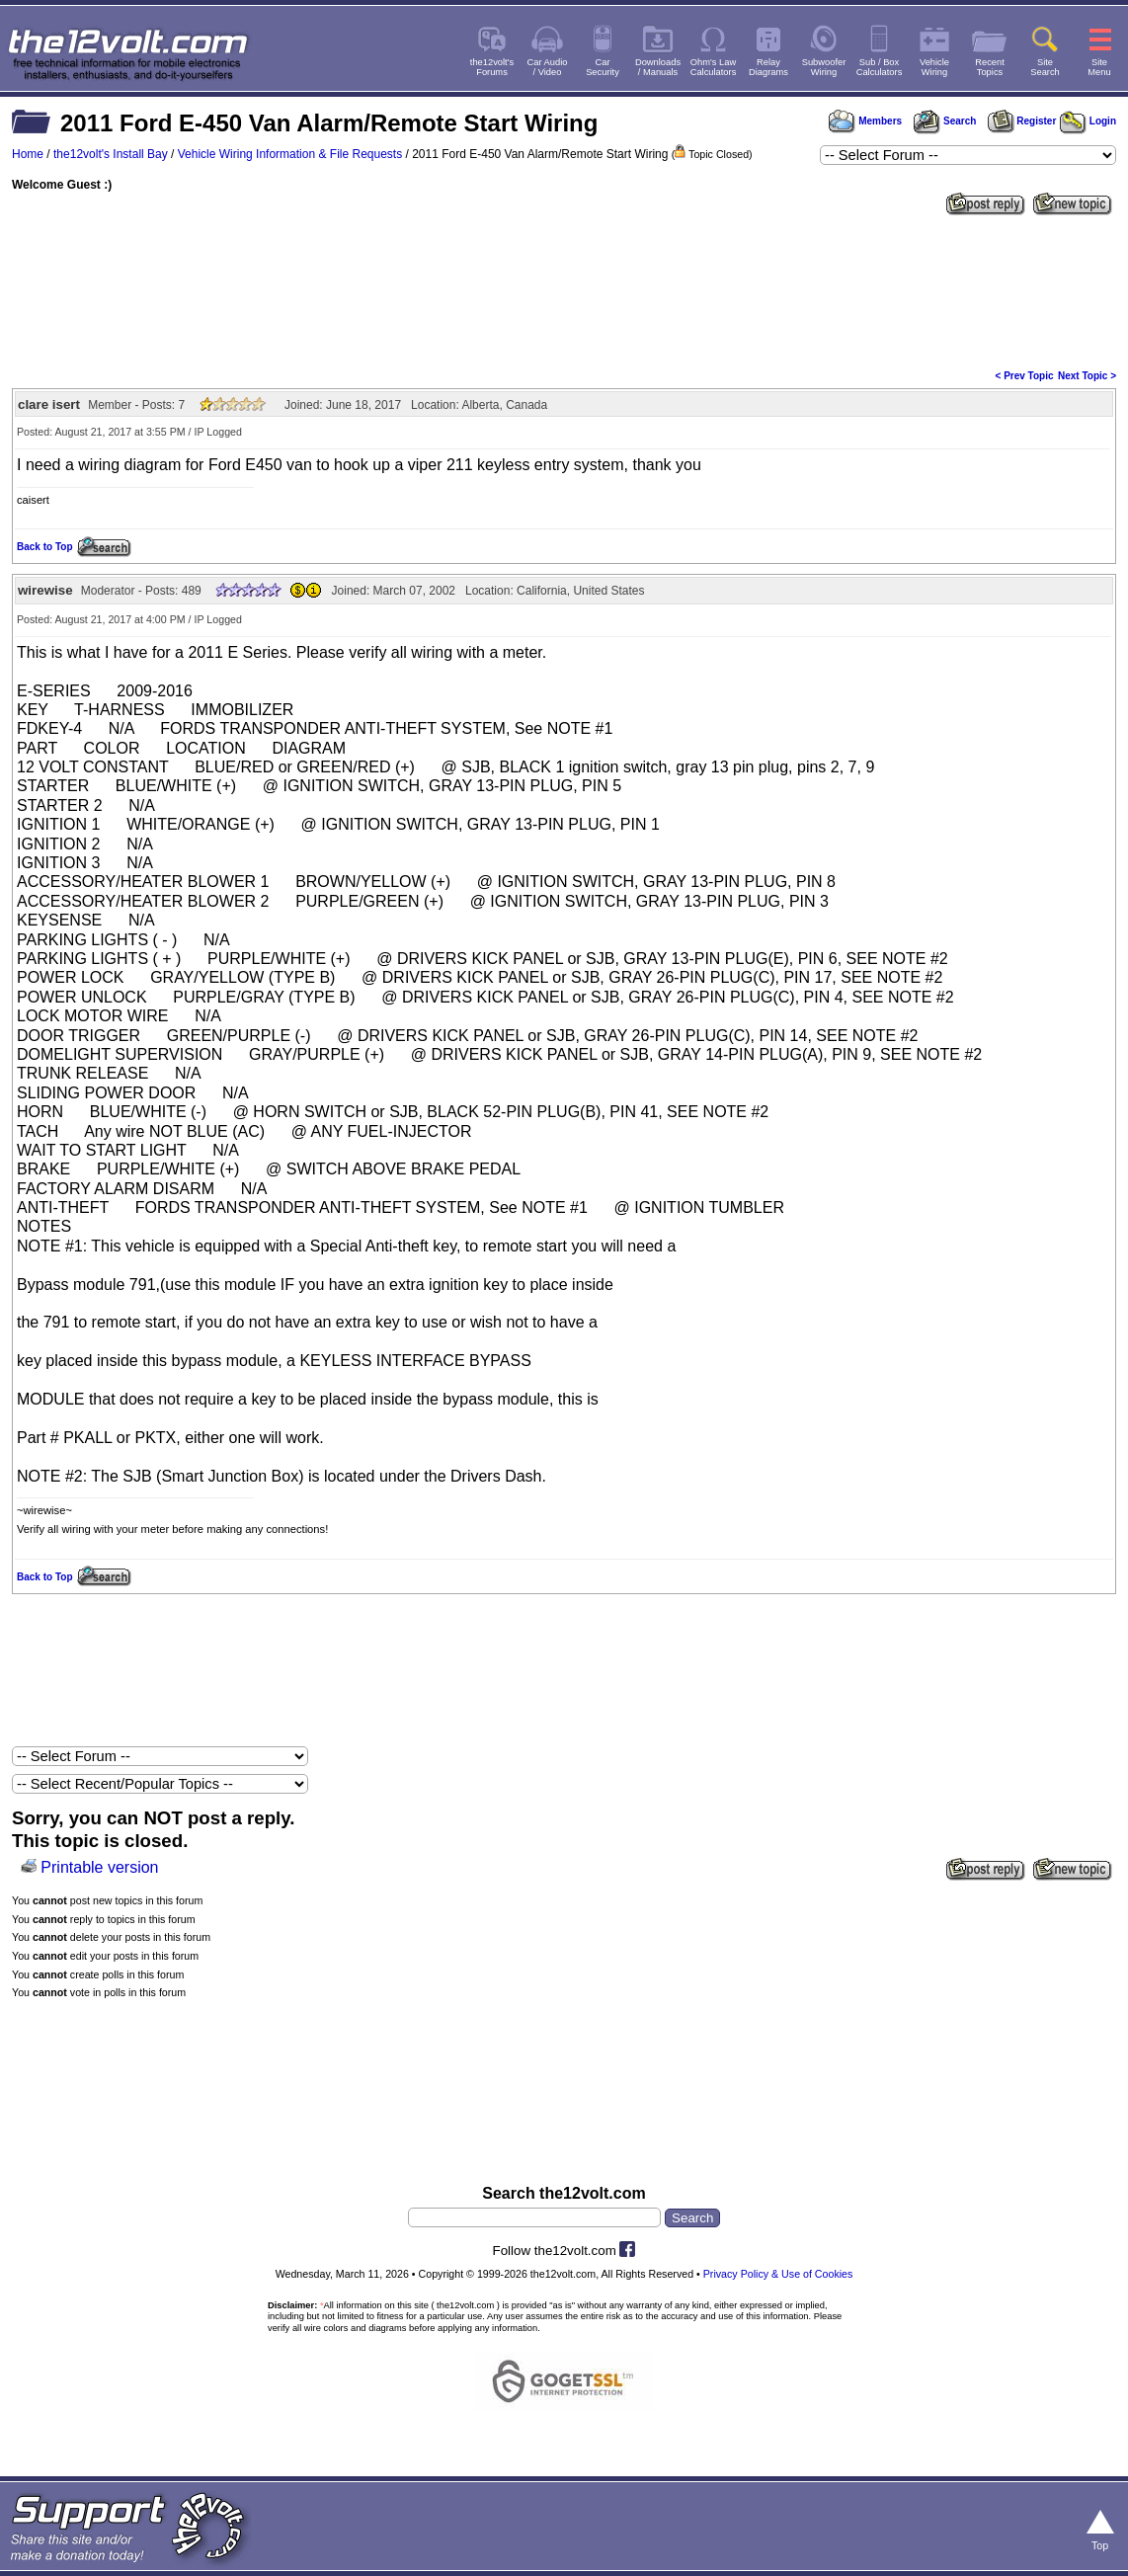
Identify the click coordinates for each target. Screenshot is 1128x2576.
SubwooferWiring (824, 67)
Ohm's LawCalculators (713, 67)
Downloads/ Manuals (658, 67)
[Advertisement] (564, 290)
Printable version (99, 1867)
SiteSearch (1045, 67)
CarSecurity (602, 67)
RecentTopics (990, 67)
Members (865, 121)
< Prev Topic (1025, 375)
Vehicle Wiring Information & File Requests (290, 154)
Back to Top (44, 546)
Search (944, 121)
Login (1088, 121)
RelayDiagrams (768, 67)
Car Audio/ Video (547, 67)
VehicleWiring (934, 67)
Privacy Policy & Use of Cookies (778, 2274)
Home (27, 154)
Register (1022, 121)
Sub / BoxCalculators (879, 67)
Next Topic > (1087, 375)
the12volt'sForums (492, 67)
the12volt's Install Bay (110, 154)
